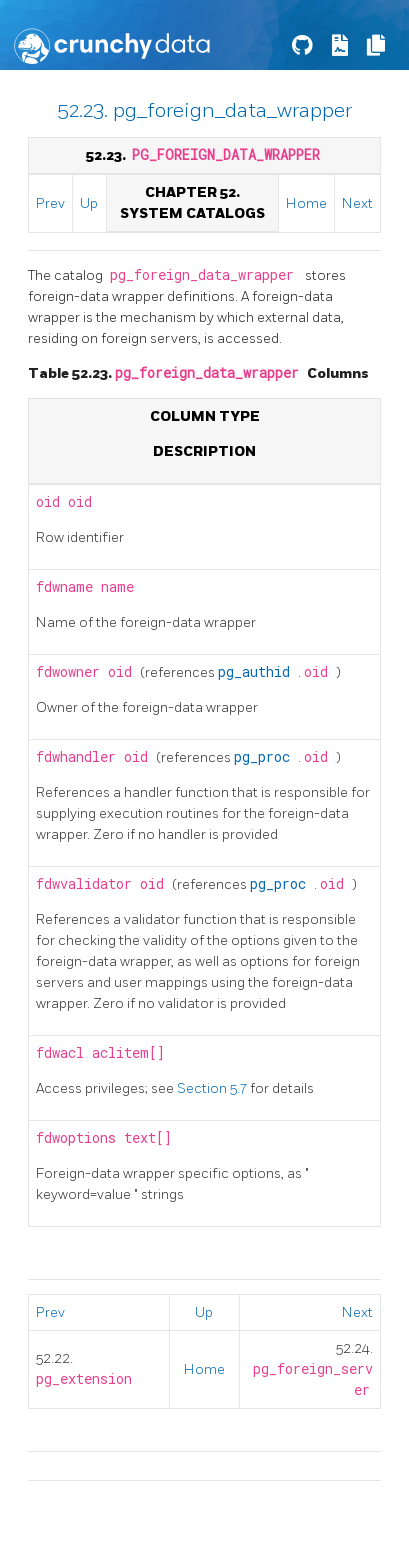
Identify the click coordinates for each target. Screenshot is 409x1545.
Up (89, 203)
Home (306, 203)
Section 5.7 (213, 1088)
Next (357, 203)
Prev (50, 203)
